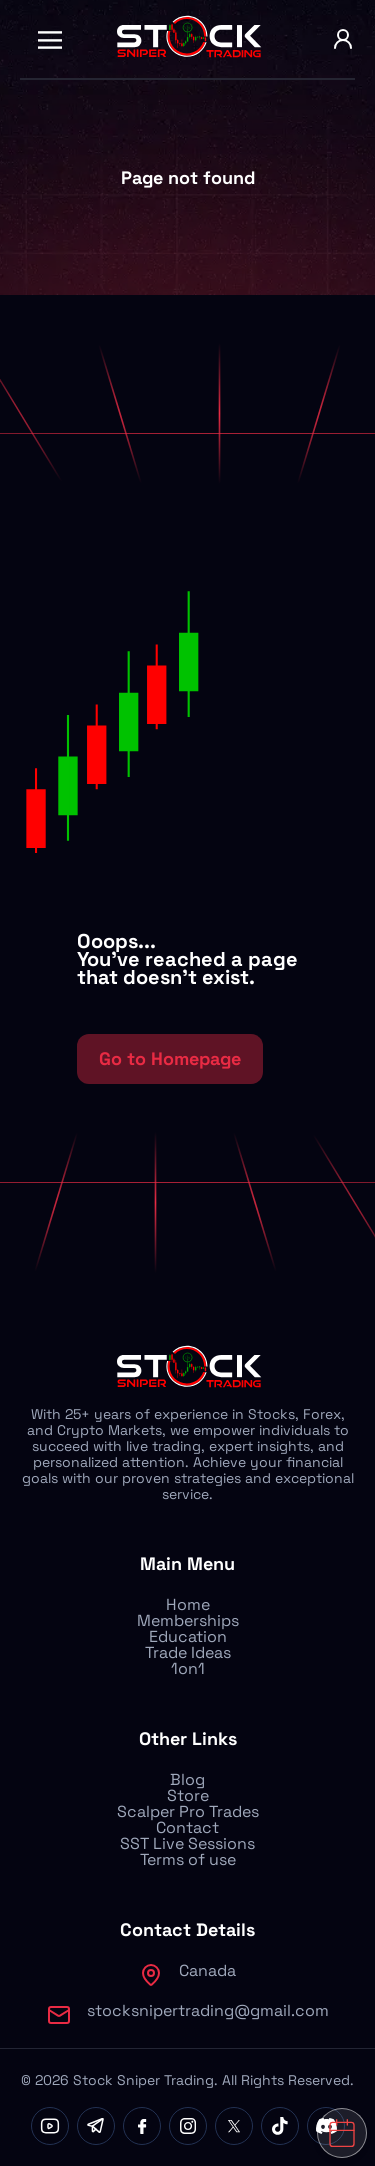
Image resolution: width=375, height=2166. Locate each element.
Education (188, 1636)
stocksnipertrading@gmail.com (208, 2010)
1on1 (188, 1668)
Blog (187, 1779)
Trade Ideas (188, 1652)
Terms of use (188, 1859)
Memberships (188, 1620)
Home (188, 1604)
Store (188, 1795)
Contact (187, 1827)
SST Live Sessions (187, 1843)
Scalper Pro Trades (188, 1811)
